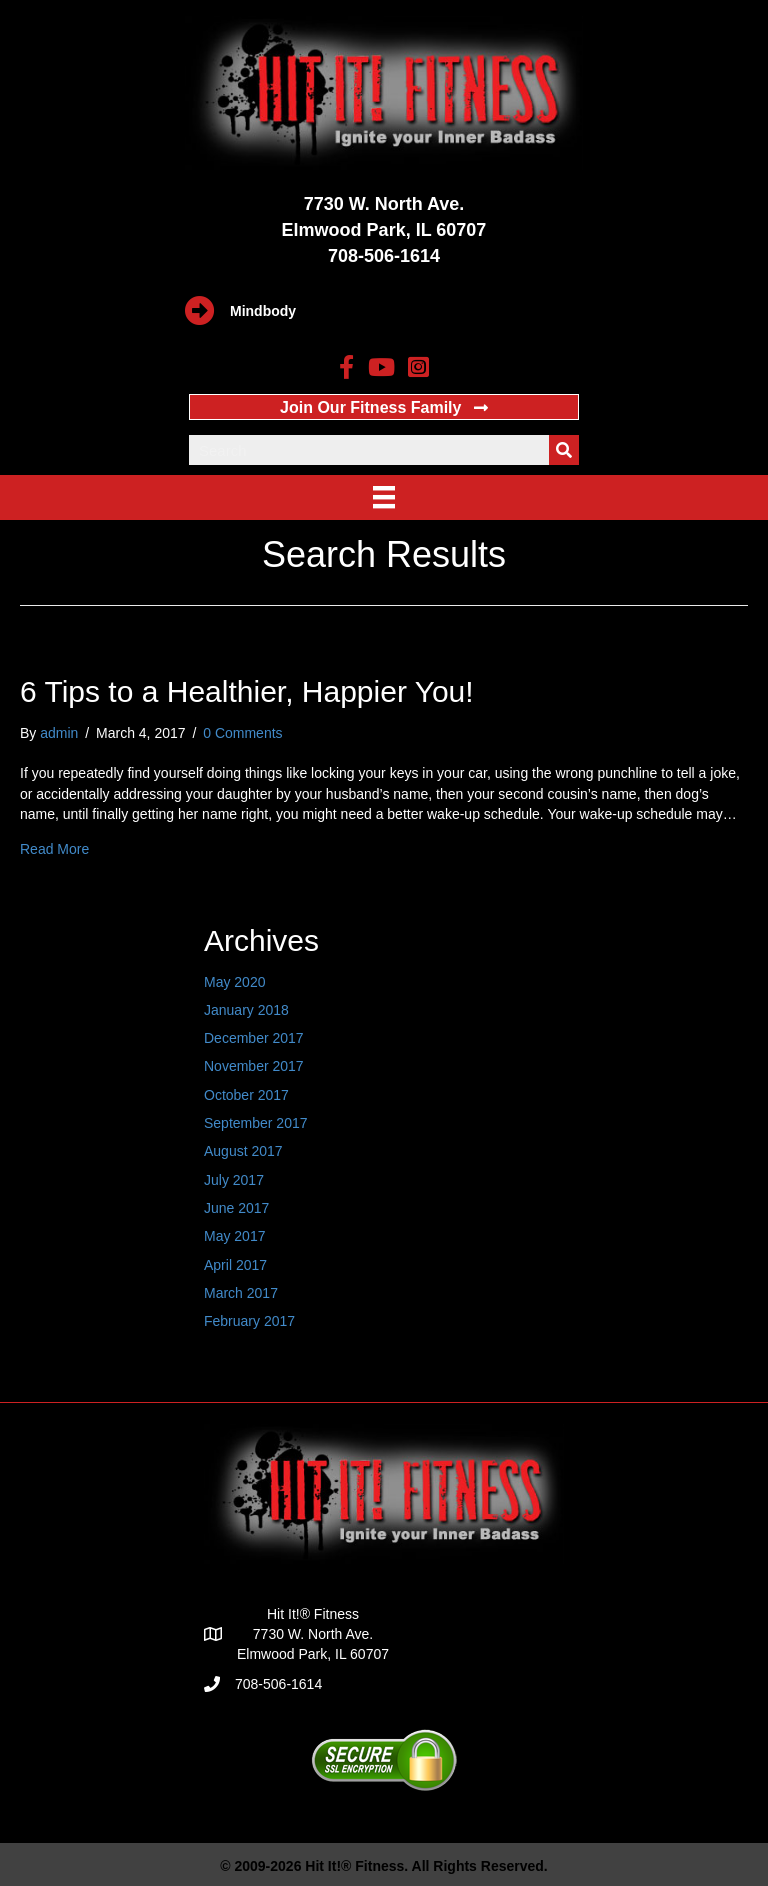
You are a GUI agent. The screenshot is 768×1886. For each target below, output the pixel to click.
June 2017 (236, 1208)
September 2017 (256, 1123)
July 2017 (234, 1180)
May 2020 (234, 982)
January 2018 (246, 1010)
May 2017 (234, 1236)
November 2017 (254, 1066)
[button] (384, 407)
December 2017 (254, 1038)
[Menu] (384, 497)
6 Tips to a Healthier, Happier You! (247, 691)
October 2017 (246, 1095)
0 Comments (242, 733)
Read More (54, 849)
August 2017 (243, 1151)
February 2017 (249, 1321)
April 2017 (235, 1265)
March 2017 (241, 1293)
